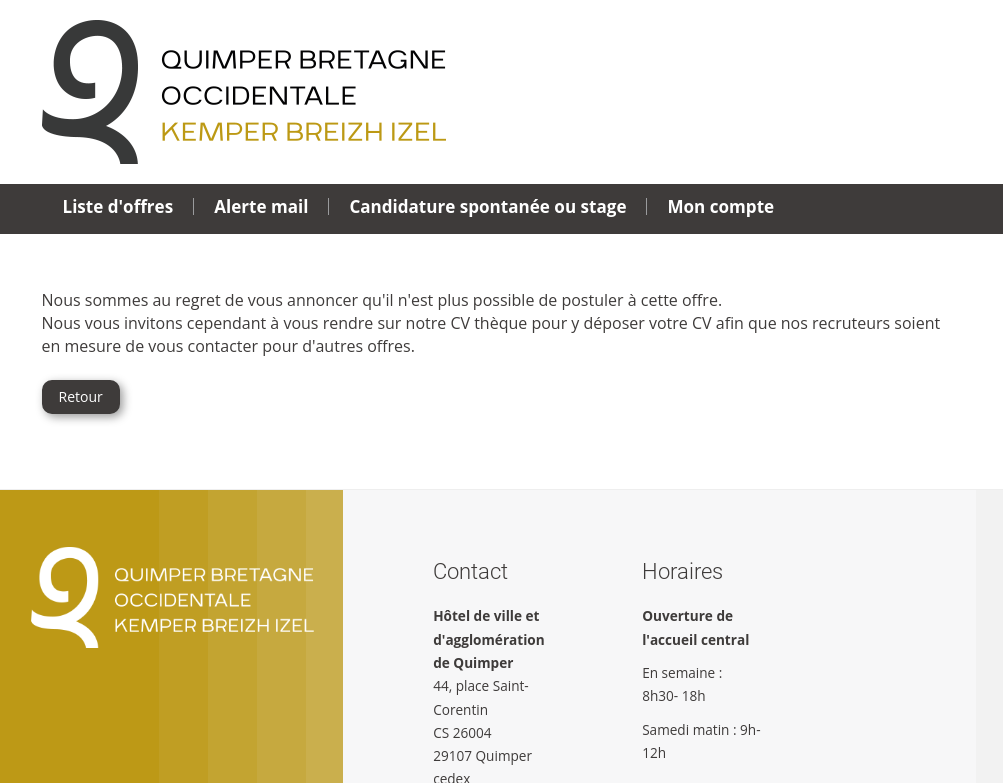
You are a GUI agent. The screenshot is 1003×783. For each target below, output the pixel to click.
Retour (81, 396)
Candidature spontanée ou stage (487, 206)
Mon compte (720, 206)
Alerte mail (261, 206)
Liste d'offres (118, 206)
